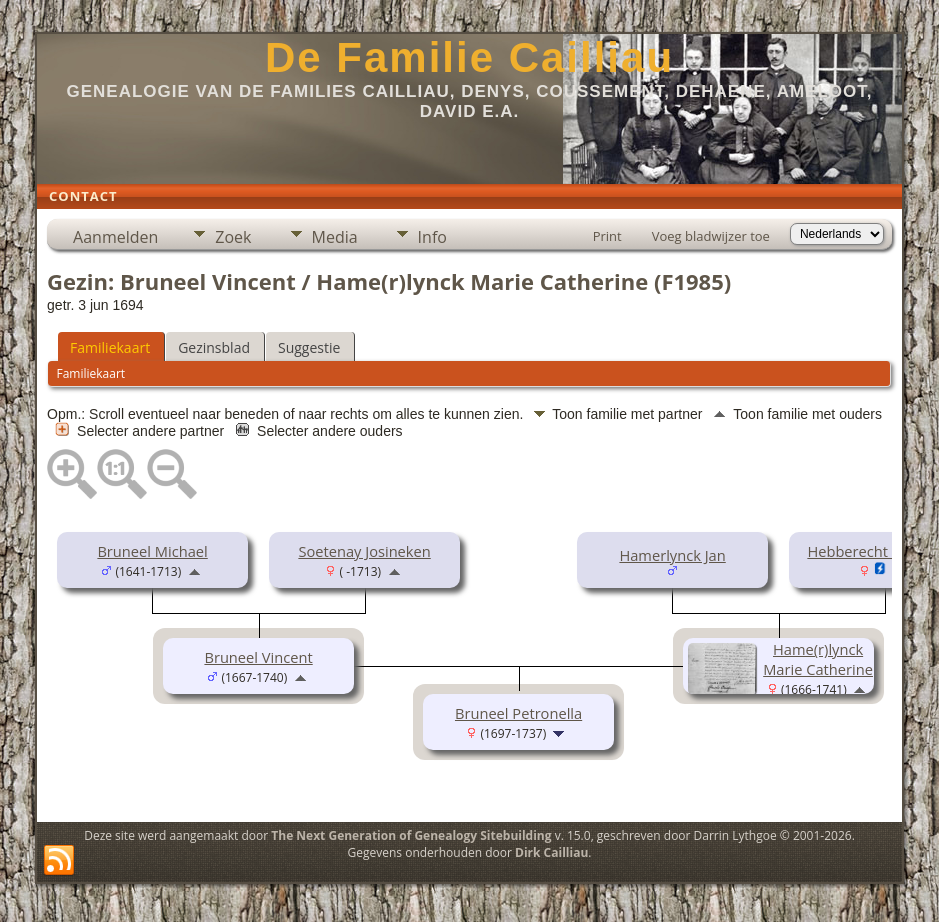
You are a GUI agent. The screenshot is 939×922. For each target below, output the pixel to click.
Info (432, 237)
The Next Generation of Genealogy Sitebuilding (411, 835)
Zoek (233, 237)
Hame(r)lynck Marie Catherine (818, 659)
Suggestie (309, 347)
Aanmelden (115, 237)
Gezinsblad (214, 347)
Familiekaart (110, 347)
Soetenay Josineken (364, 551)
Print (607, 236)
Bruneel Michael (152, 551)
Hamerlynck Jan (672, 555)
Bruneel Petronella (518, 713)
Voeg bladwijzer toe (711, 236)
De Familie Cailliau (469, 57)
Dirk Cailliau (551, 852)
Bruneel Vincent (258, 657)
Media (335, 237)
